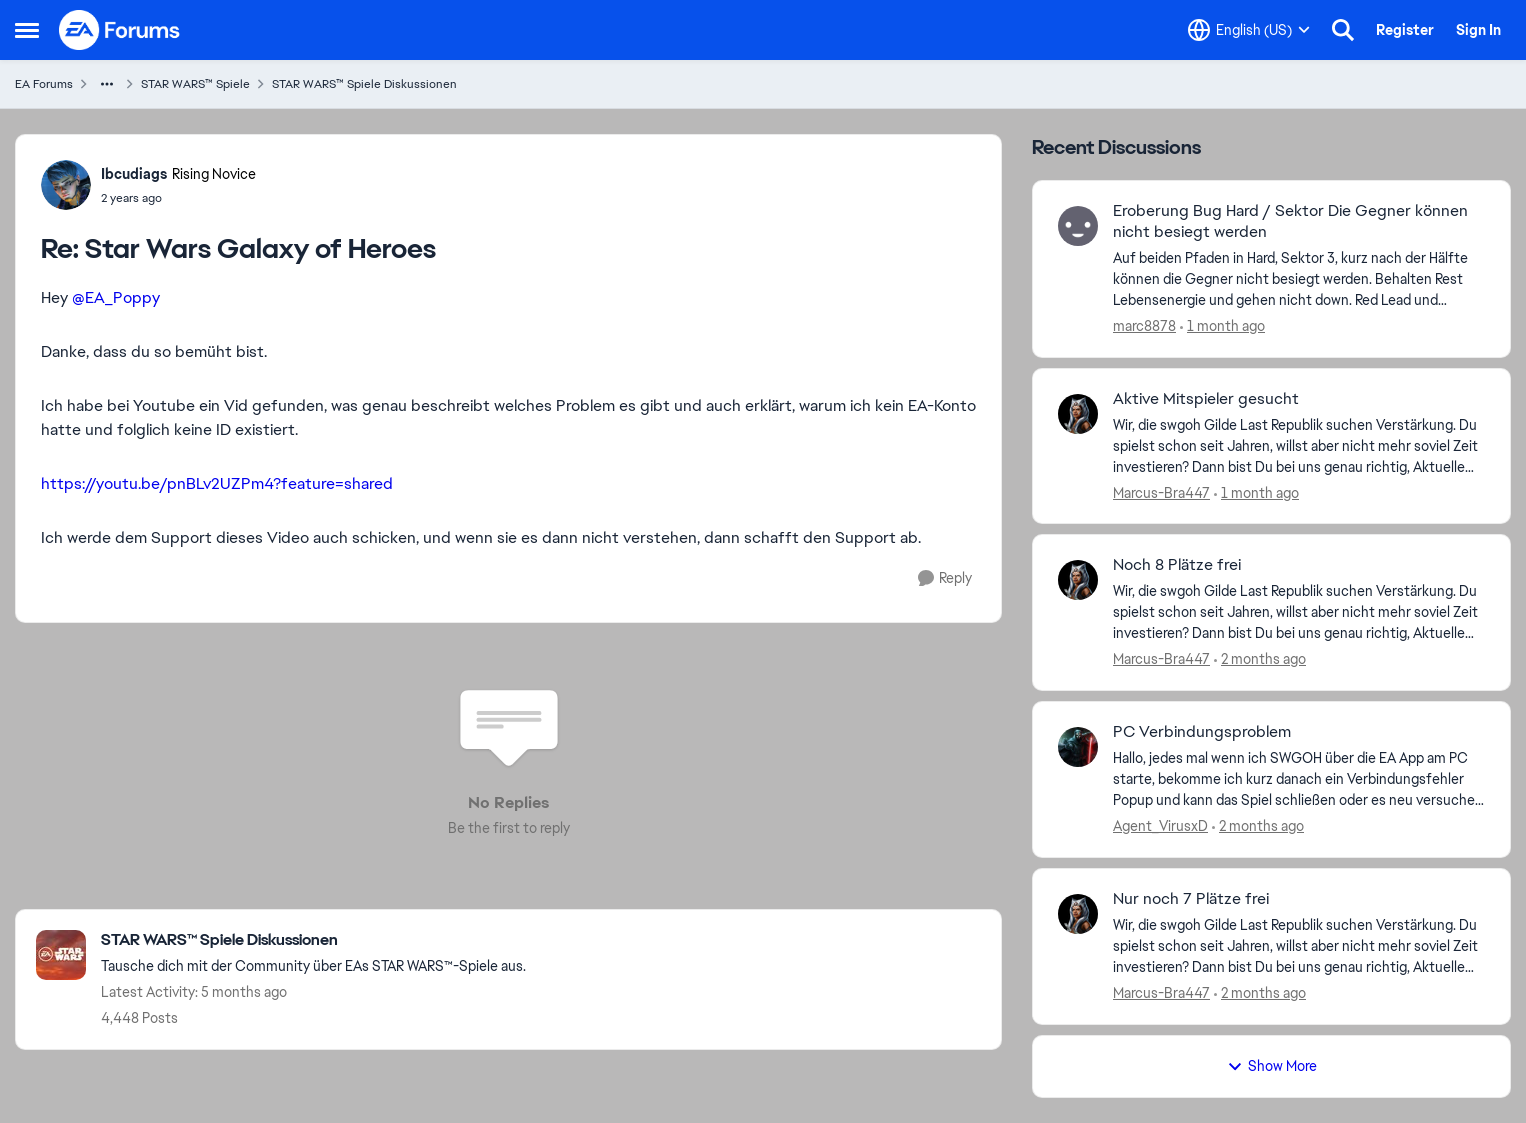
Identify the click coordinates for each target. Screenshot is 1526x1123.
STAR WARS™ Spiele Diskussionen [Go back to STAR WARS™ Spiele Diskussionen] (364, 84)
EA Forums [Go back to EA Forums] (44, 84)
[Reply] (945, 578)
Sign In (1478, 30)
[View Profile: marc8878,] (1078, 226)
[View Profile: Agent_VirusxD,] (1078, 747)
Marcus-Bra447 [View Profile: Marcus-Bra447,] (1161, 492)
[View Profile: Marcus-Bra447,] (1078, 414)
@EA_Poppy (116, 297)
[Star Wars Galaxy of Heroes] (178, 198)
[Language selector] (1249, 30)
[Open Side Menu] (27, 30)
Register (1405, 30)
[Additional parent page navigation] (107, 84)
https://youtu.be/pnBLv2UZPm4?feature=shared (217, 483)
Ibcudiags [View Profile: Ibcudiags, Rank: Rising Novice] (134, 174)
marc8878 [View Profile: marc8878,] (1144, 326)
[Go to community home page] (120, 30)
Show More (1272, 1066)
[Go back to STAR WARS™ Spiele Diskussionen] (313, 940)
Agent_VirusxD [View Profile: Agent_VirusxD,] (1160, 826)
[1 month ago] (1222, 326)
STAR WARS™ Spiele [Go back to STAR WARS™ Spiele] (195, 84)
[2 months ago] (1260, 659)
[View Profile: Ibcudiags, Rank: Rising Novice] (66, 185)
